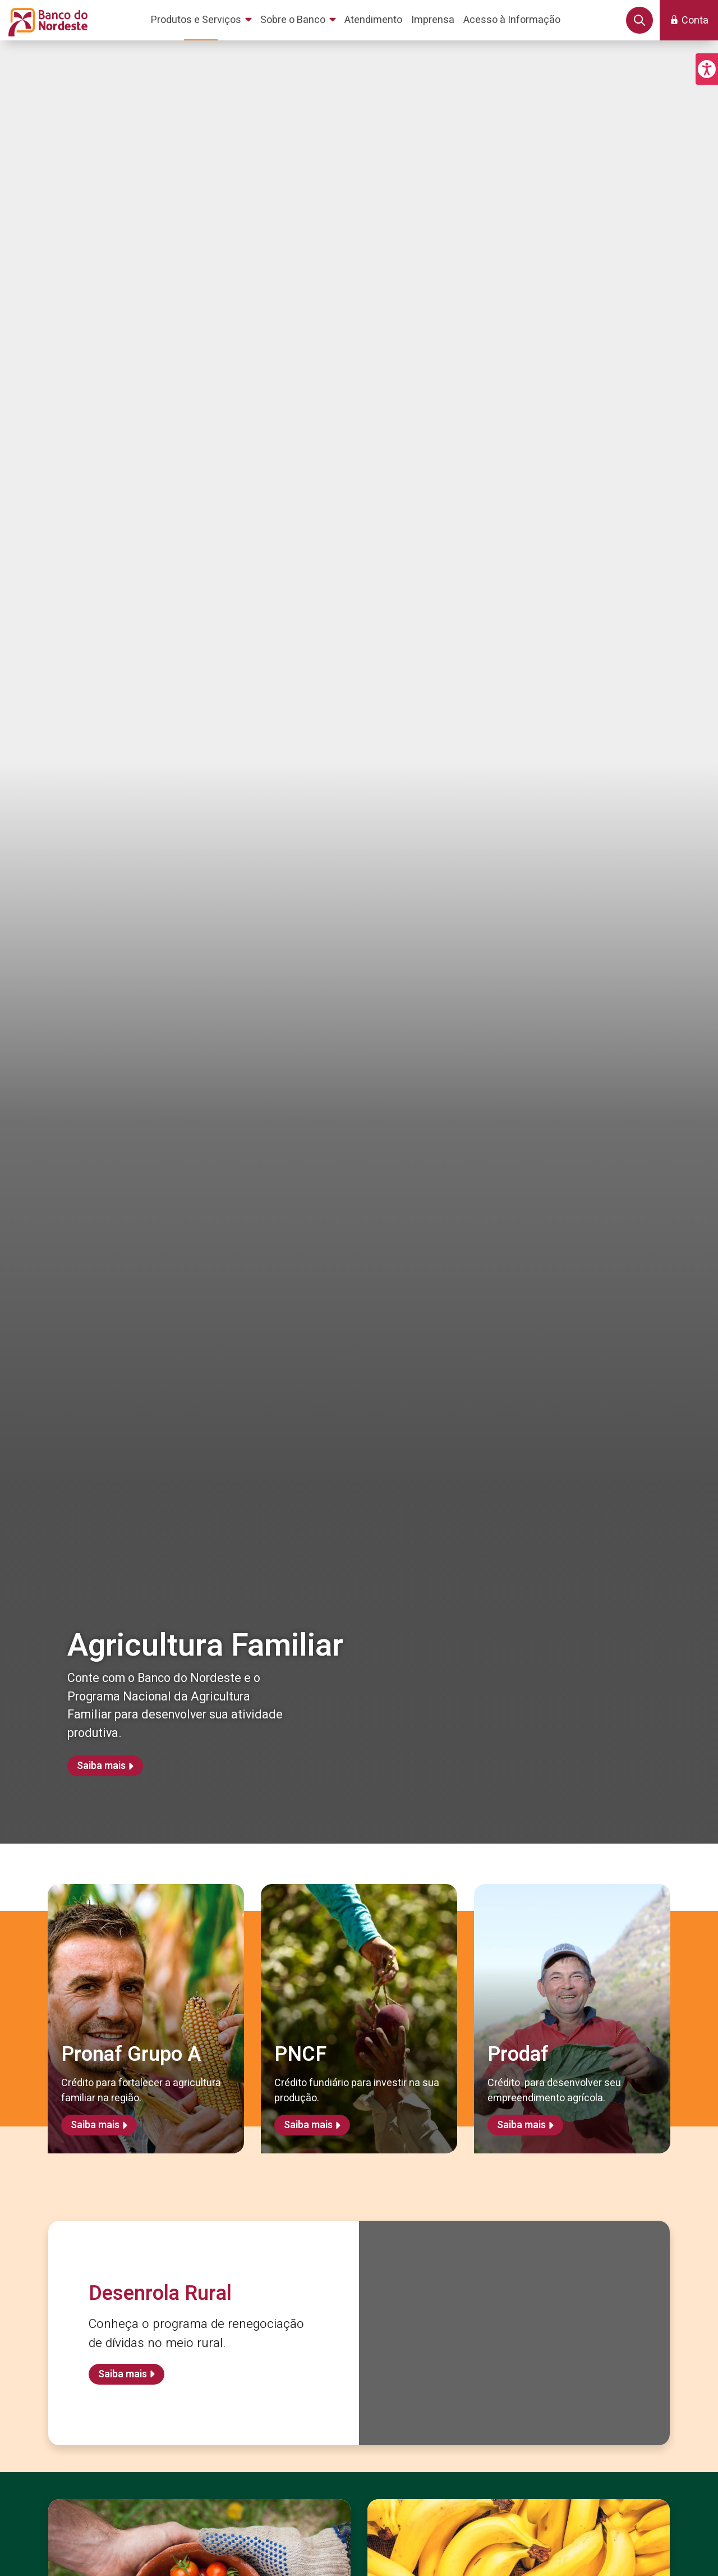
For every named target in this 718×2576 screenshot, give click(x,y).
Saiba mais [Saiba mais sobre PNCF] (308, 2125)
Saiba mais (101, 1765)
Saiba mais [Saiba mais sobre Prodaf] (521, 2125)
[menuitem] (203, 20)
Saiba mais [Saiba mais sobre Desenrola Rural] (122, 2374)
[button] (707, 69)
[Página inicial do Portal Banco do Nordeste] (45, 20)
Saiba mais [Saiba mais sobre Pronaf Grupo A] (95, 2125)
